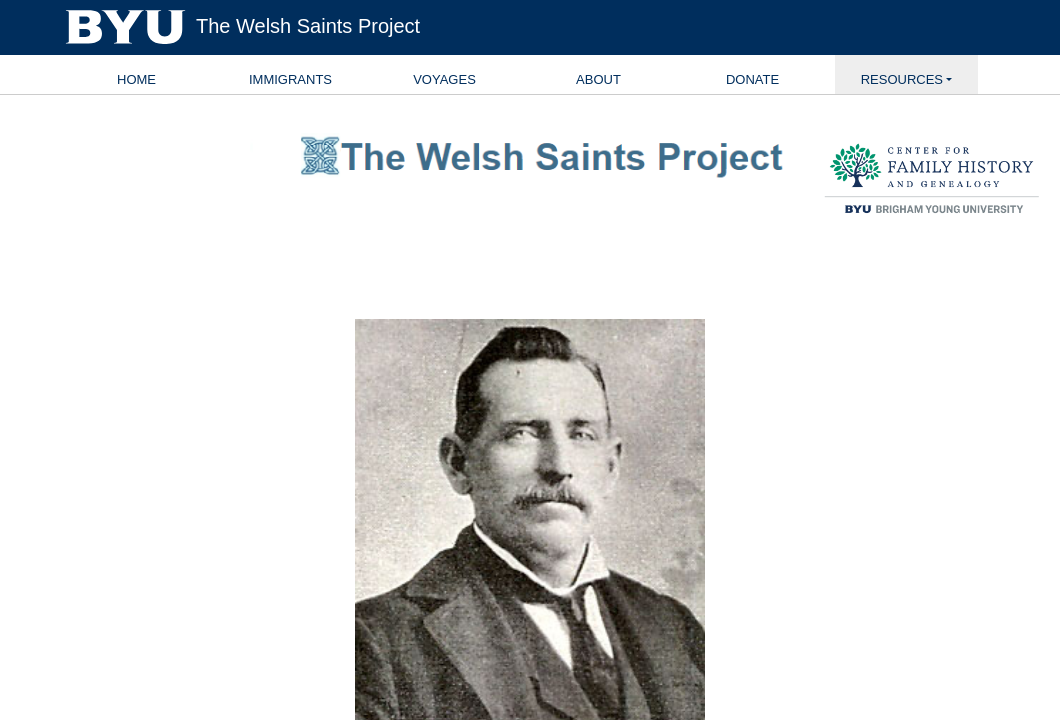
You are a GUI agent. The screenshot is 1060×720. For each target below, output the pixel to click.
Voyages (444, 79)
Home (136, 79)
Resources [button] (902, 79)
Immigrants (290, 79)
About (598, 79)
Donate (752, 79)
